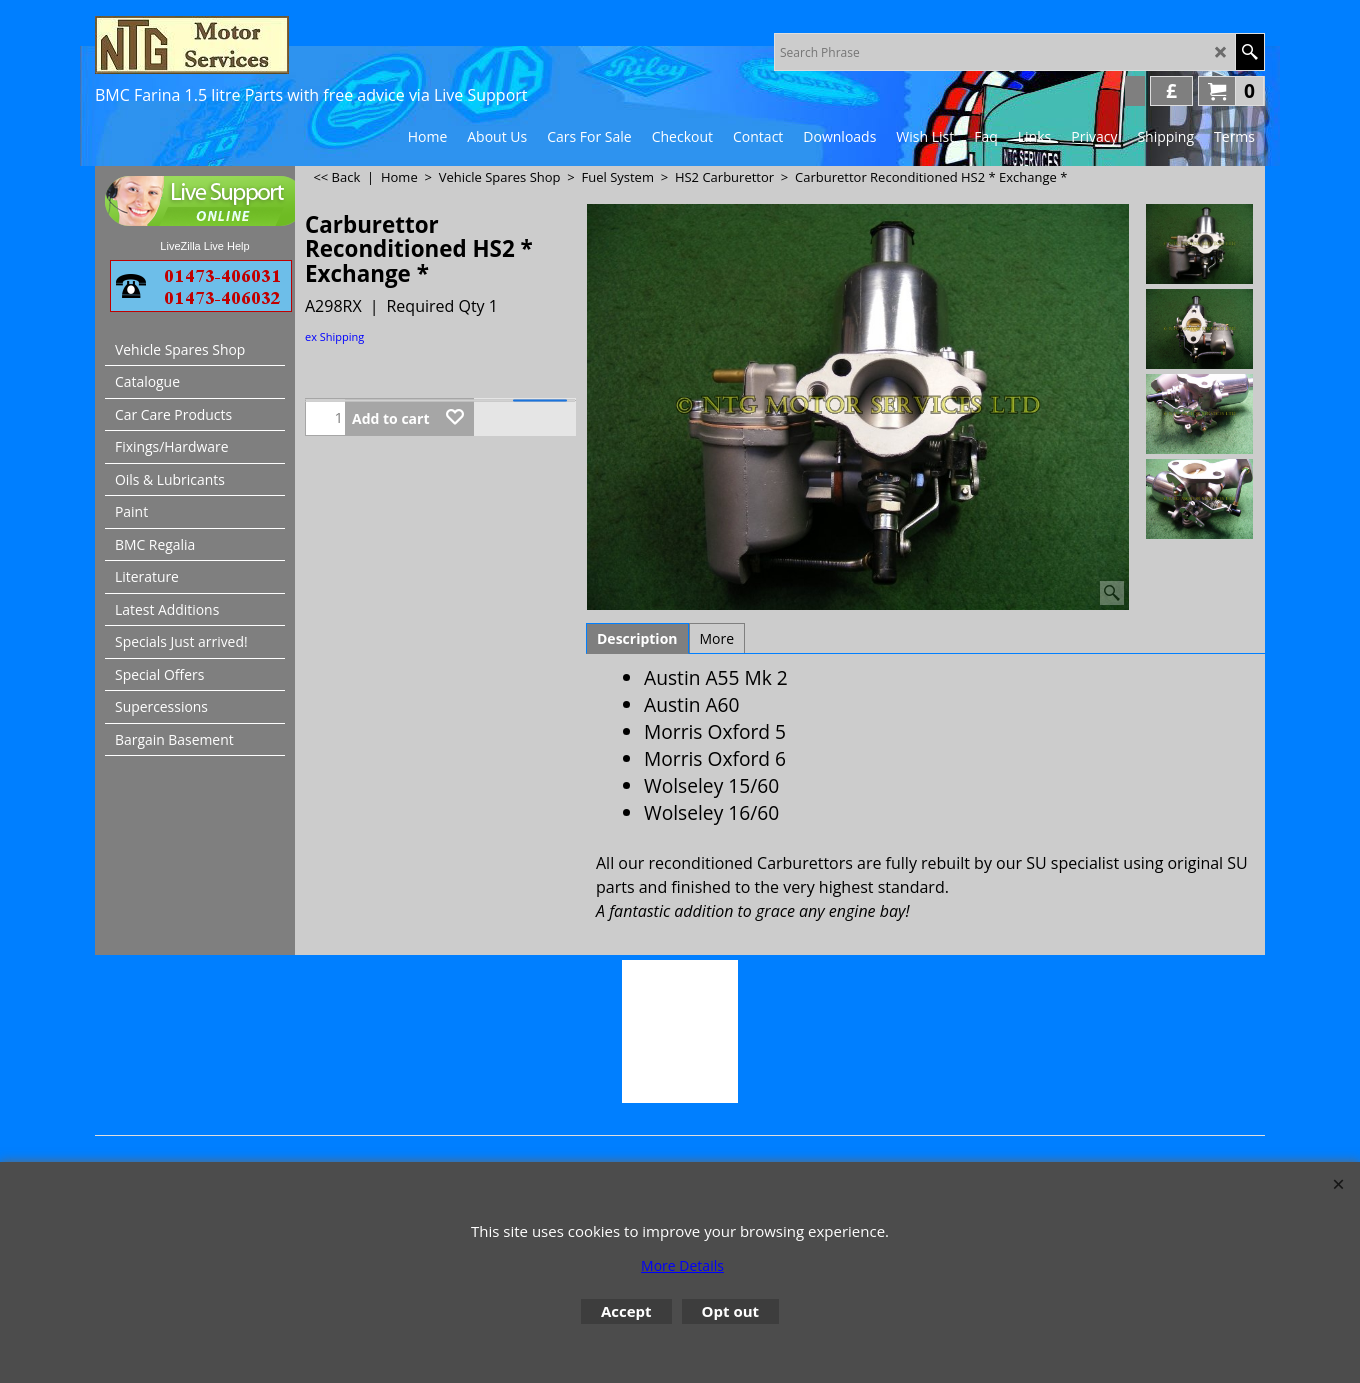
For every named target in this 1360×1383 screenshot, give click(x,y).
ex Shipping (334, 336)
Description (637, 638)
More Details (682, 1265)
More (717, 638)
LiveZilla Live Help (204, 246)
